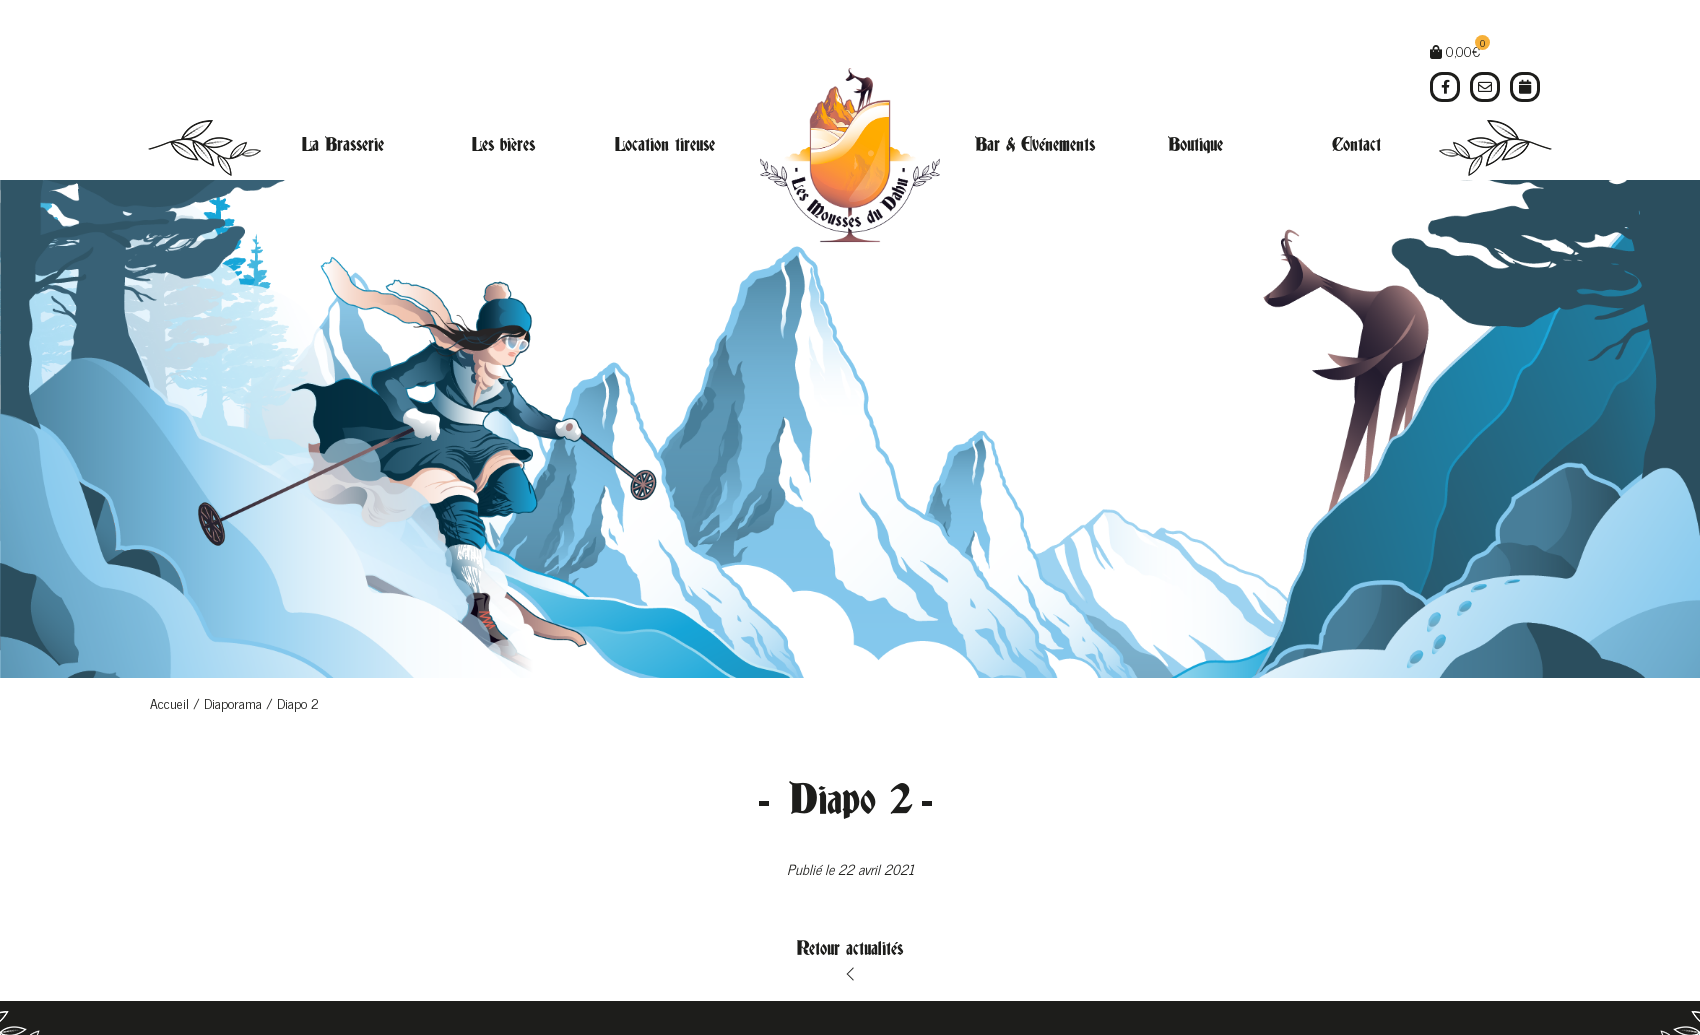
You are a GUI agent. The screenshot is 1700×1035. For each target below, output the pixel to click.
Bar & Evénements (1035, 145)
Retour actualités (850, 949)
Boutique (1195, 145)
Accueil (169, 702)
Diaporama (233, 702)
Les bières (503, 145)
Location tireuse (665, 145)
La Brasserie (343, 145)
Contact (1356, 145)
